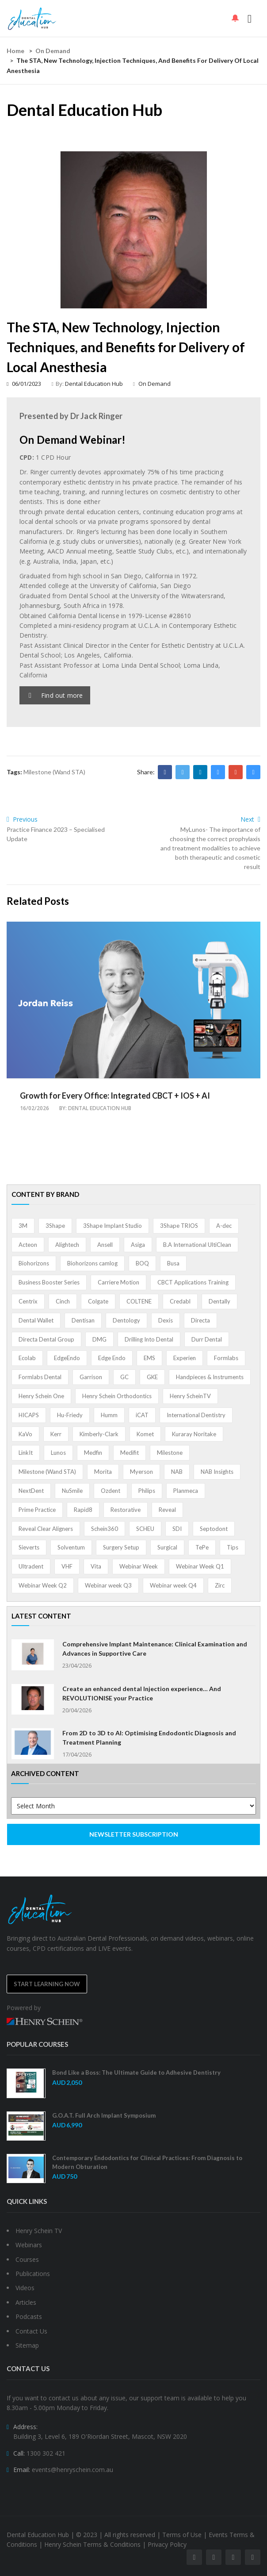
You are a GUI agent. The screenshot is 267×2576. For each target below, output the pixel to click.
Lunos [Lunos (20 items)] (58, 1452)
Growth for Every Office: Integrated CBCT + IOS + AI (115, 1095)
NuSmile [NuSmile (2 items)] (72, 1490)
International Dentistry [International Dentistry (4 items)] (196, 1415)
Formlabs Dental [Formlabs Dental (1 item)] (40, 1376)
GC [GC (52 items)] (124, 1376)
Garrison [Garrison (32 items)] (91, 1376)
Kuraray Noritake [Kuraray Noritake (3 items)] (194, 1434)
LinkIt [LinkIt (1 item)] (26, 1452)
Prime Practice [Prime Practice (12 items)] (37, 1509)
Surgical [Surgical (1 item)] (167, 1547)
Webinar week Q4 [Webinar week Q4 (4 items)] (173, 1585)
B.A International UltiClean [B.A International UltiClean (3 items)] (197, 1244)
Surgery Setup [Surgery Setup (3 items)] (121, 1547)
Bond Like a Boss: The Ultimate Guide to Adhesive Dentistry (136, 2072)
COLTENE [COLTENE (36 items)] (139, 1301)
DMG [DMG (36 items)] (99, 1339)
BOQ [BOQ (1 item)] (142, 1263)
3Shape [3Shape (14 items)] (55, 1225)
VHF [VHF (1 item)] (66, 1566)
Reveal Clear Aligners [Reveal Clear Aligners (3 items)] (46, 1528)
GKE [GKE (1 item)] (152, 1376)
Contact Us (31, 2331)
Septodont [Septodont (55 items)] (214, 1528)
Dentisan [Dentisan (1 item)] (83, 1320)
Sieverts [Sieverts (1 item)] (29, 1547)
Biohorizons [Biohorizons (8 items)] (34, 1263)
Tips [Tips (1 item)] (232, 1547)
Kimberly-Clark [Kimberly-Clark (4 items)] (99, 1434)
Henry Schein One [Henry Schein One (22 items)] (41, 1395)
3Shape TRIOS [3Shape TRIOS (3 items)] (179, 1225)
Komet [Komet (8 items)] (145, 1434)
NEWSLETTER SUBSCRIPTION (133, 1834)
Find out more (56, 695)
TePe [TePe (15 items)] (202, 1547)
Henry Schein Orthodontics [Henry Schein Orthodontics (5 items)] (117, 1395)
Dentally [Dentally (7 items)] (219, 1301)
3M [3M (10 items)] (23, 1225)
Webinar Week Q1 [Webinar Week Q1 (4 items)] (200, 1566)
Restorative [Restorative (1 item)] (126, 1509)
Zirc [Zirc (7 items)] (220, 1585)
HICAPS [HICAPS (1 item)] (29, 1415)
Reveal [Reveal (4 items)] (167, 1509)
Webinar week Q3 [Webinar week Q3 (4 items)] (108, 1585)
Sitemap (27, 2345)
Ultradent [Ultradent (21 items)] (31, 1566)
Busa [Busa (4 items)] (173, 1263)
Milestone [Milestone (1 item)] (170, 1452)
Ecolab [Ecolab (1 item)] (27, 1357)
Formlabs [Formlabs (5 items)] (226, 1357)
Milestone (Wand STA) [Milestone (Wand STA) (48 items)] (47, 1471)
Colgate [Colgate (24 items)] (98, 1301)
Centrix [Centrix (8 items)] (28, 1301)
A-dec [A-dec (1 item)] (224, 1225)
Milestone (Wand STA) (54, 772)
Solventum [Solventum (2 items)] (71, 1547)
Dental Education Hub (94, 384)
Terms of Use (182, 2534)
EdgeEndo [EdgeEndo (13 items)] (67, 1357)
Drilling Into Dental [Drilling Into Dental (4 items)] (149, 1339)
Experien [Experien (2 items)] (184, 1357)
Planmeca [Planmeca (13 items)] (185, 1490)
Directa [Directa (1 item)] (200, 1320)
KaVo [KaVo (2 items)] (25, 1434)
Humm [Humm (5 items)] (109, 1415)
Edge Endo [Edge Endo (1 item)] (112, 1357)
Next (250, 819)
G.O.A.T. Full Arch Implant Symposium (104, 2115)
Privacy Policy (167, 2544)
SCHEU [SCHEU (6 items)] (145, 1528)
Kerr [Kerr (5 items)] (55, 1434)
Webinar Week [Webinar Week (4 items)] (138, 1566)
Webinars (28, 2245)
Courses (27, 2259)
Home (15, 50)
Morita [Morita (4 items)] (103, 1471)
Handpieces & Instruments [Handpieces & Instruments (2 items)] (210, 1376)
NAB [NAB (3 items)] (177, 1471)
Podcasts (28, 2316)
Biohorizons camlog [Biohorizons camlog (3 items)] (92, 1263)
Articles (25, 2302)
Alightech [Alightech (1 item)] (67, 1244)
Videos (24, 2288)
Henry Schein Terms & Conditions (92, 2544)
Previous (22, 819)
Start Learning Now (47, 1984)
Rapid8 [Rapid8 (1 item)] (83, 1509)
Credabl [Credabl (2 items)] (180, 1301)
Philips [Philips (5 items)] (146, 1490)
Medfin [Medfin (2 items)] (93, 1452)
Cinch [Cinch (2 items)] (63, 1301)
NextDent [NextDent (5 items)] (31, 1490)
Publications (32, 2273)
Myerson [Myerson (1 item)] (141, 1471)
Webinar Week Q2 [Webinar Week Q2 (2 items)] (43, 1585)
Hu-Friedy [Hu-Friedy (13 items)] (70, 1415)
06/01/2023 (24, 384)
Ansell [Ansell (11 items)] (105, 1244)
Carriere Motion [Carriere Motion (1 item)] (118, 1282)
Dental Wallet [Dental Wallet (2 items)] (36, 1320)
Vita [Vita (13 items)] (96, 1566)
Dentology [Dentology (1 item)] (126, 1320)
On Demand (52, 50)
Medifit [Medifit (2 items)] (129, 1452)
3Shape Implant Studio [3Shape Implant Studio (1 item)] (112, 1225)
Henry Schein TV (38, 2230)
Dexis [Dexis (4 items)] (165, 1320)
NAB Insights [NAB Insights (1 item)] (217, 1471)
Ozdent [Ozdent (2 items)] (110, 1490)
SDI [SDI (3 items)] (177, 1528)
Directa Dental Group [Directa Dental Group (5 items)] (46, 1339)
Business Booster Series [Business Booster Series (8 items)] (49, 1282)
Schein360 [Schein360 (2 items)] (104, 1528)
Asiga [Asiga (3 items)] (138, 1244)
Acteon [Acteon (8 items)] (28, 1244)
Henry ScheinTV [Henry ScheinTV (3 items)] (190, 1395)
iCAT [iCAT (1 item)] (142, 1415)
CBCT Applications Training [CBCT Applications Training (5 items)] (193, 1282)
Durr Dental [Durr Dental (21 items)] (206, 1339)
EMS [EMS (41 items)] (149, 1357)
